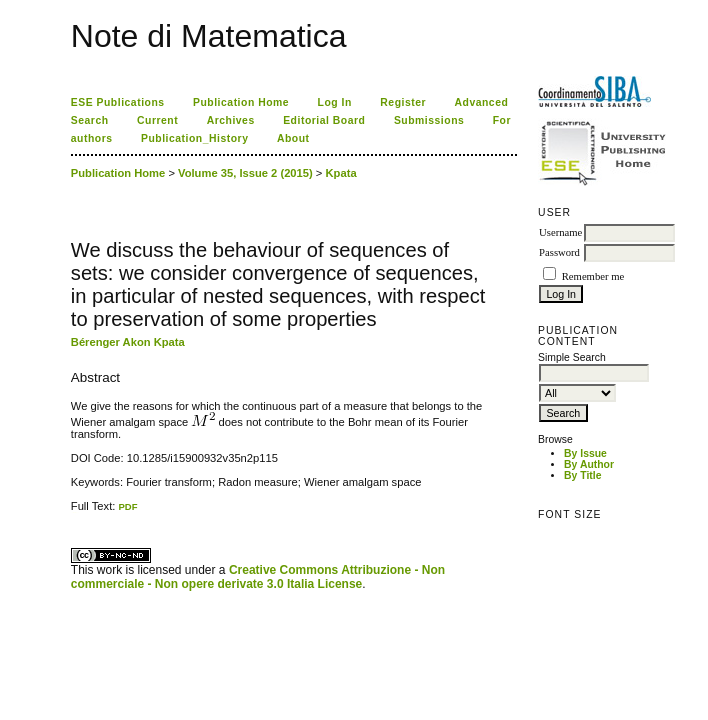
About (293, 138)
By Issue (585, 453)
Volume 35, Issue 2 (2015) (245, 173)
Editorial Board (324, 120)
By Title (582, 475)
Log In (335, 102)
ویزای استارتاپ (76, 512)
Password (559, 252)
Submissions (429, 120)
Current (157, 120)
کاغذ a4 (72, 512)
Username (560, 232)
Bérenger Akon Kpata (128, 342)
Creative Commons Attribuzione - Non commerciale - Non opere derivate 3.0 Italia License (258, 577)
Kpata (341, 173)
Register (403, 102)
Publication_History (194, 138)
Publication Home (241, 102)
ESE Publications (118, 102)
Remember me (593, 276)
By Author (589, 464)
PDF (127, 506)
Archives (231, 120)
